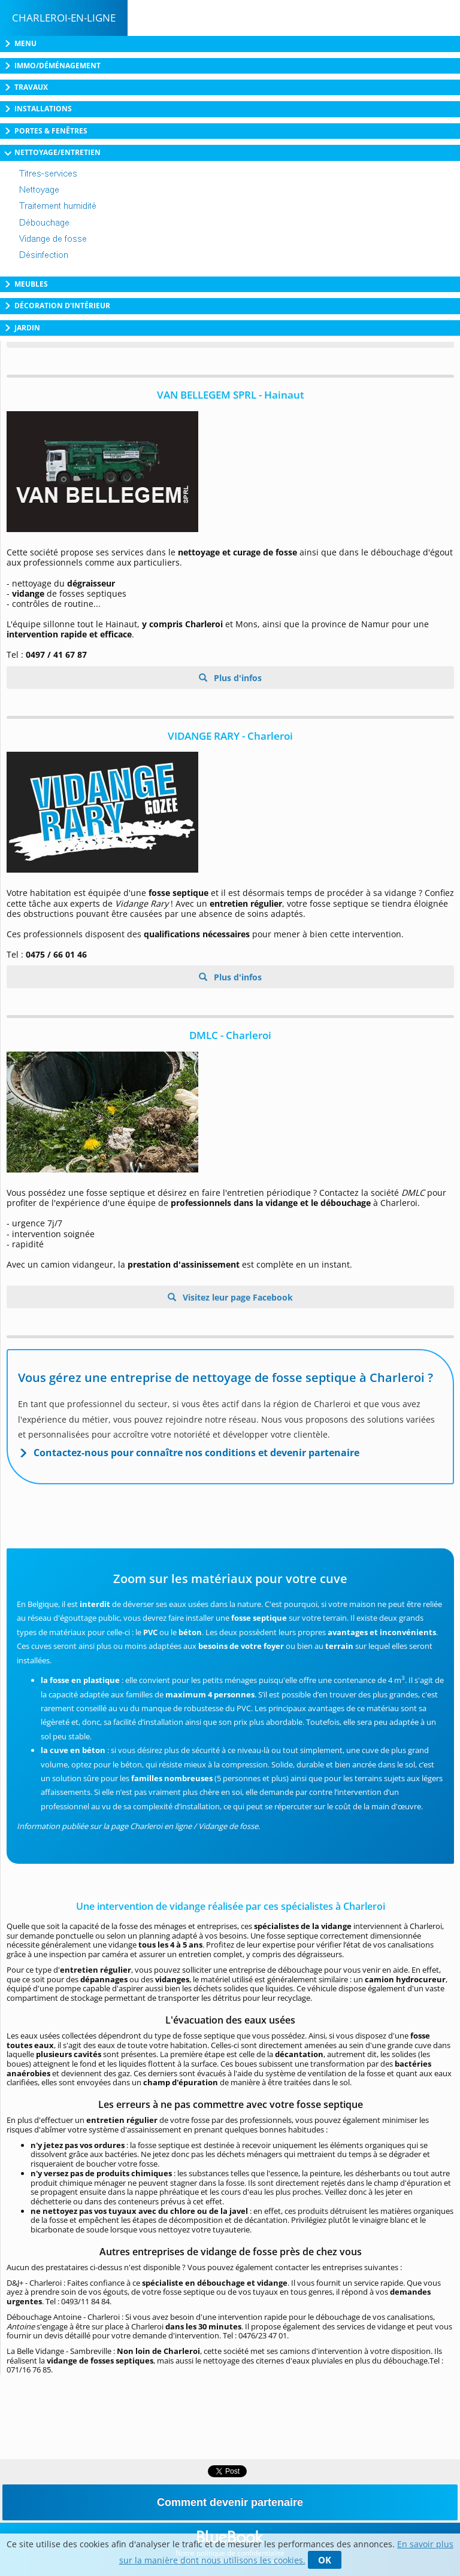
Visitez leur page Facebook (236, 1297)
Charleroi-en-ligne (64, 18)
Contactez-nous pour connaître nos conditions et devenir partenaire (196, 1452)
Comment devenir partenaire (230, 2502)
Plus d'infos (236, 678)
